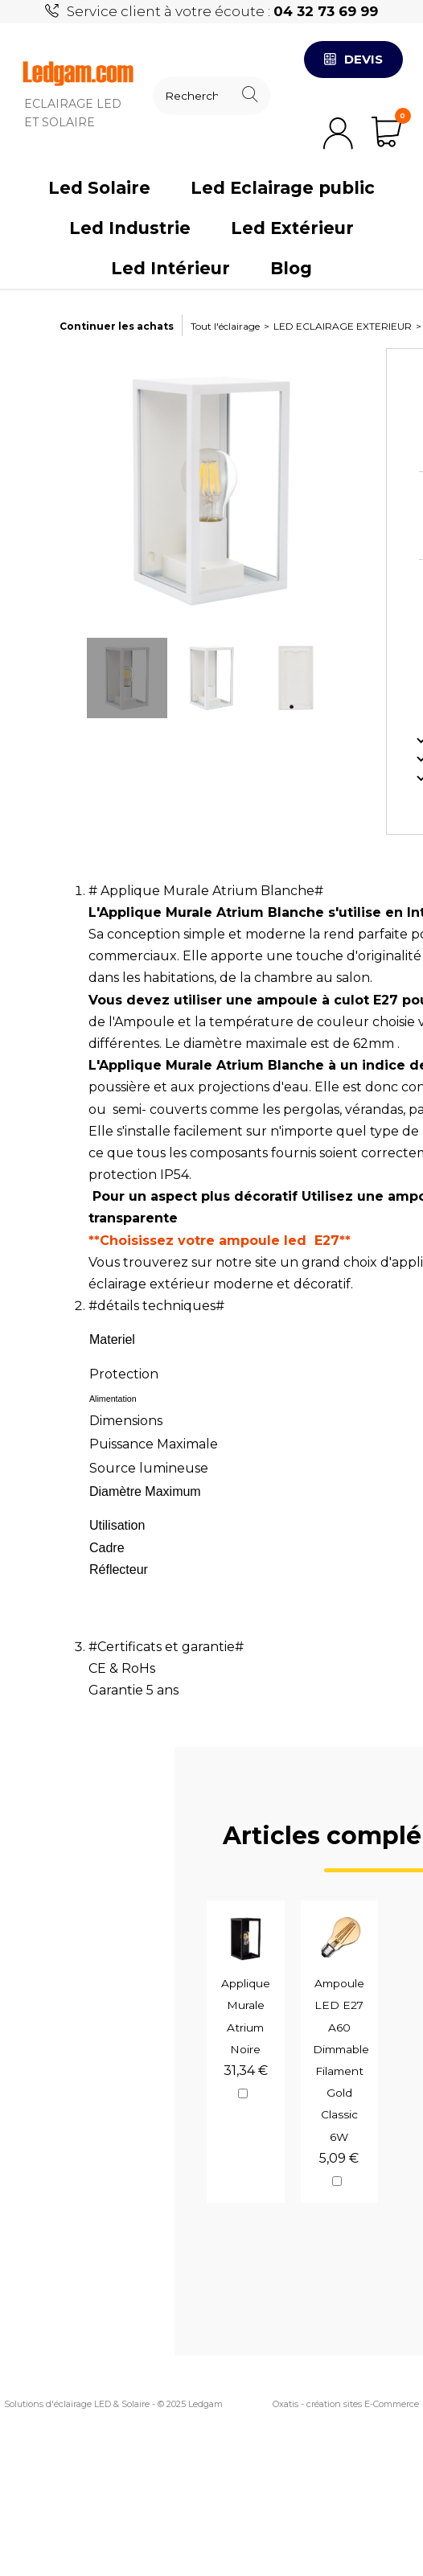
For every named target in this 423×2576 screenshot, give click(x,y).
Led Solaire (99, 188)
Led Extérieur (292, 228)
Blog (291, 268)
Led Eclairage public (283, 188)
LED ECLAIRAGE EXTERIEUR (342, 326)
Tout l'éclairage (225, 326)
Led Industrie (130, 228)
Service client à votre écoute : (222, 11)
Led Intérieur (170, 268)
